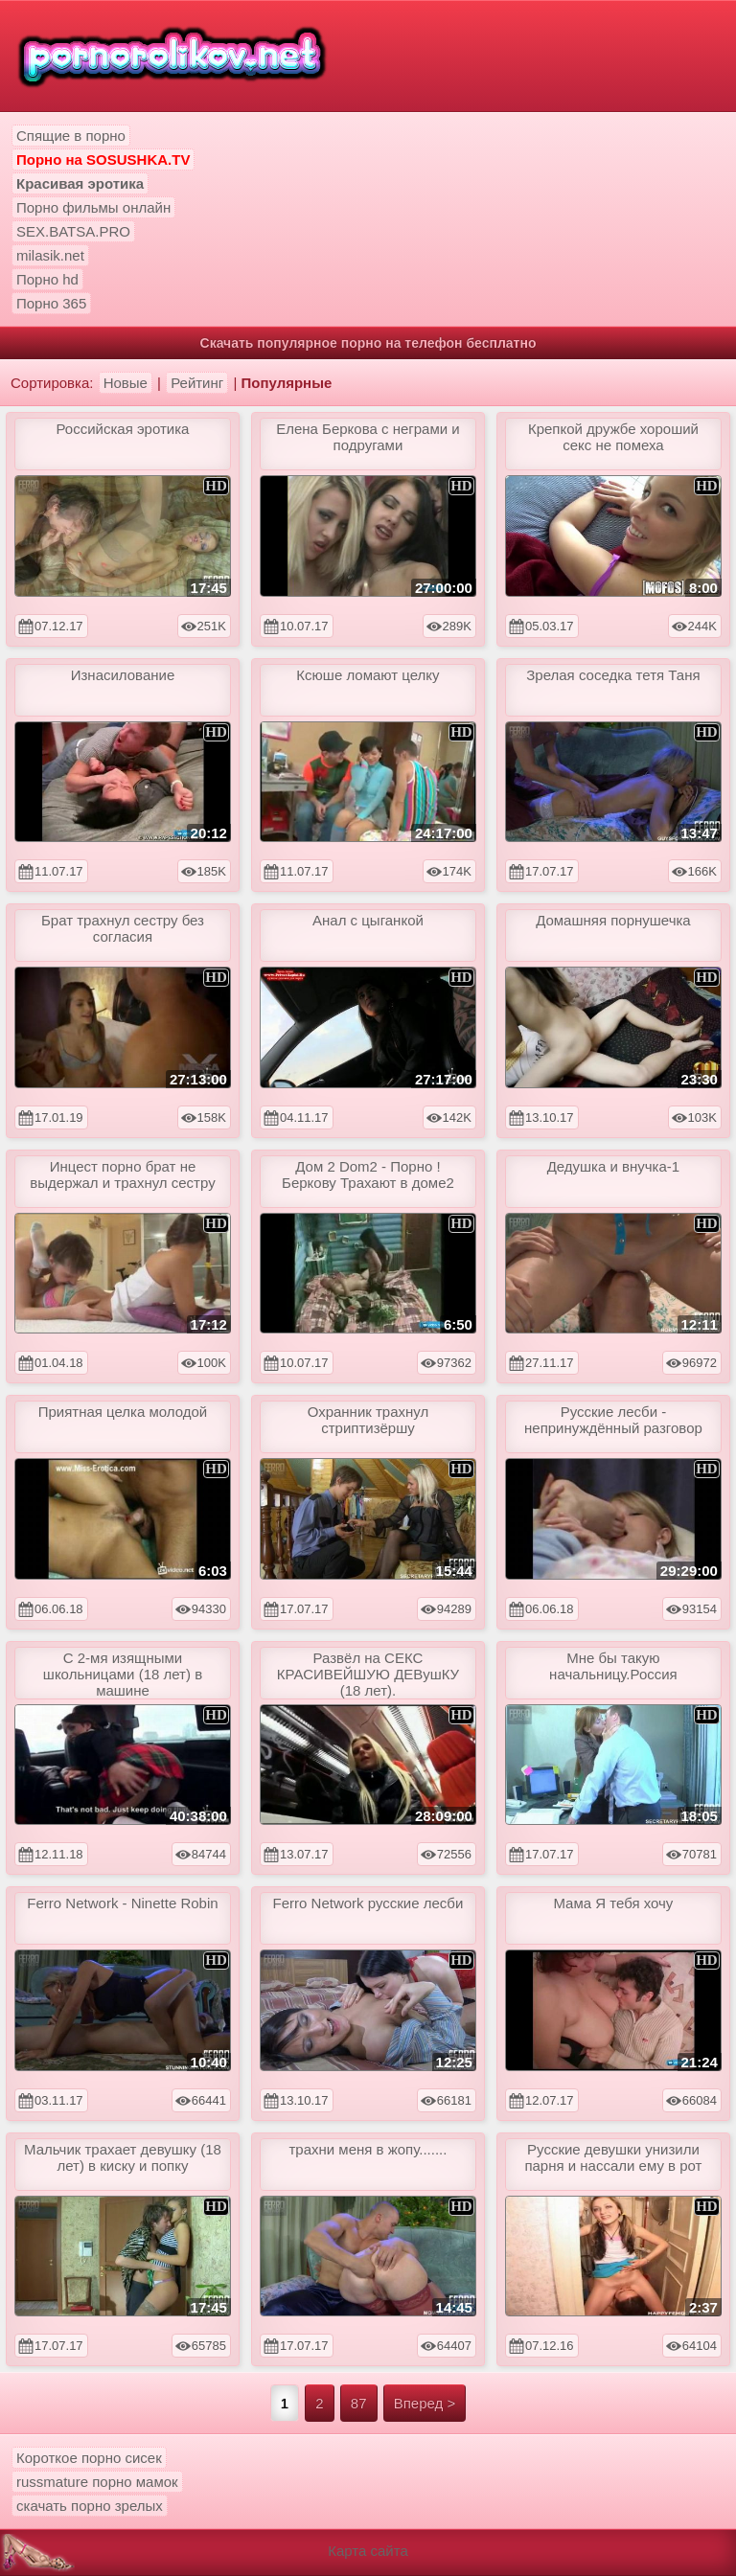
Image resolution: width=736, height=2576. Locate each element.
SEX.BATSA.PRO (73, 231)
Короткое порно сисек (89, 2458)
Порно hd (47, 279)
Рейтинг (197, 383)
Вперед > (425, 2403)
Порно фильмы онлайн (93, 207)
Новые (126, 383)
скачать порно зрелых (89, 2505)
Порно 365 (51, 303)
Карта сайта (368, 2550)
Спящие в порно (71, 135)
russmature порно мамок (97, 2481)
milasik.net (50, 255)
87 (359, 2403)
